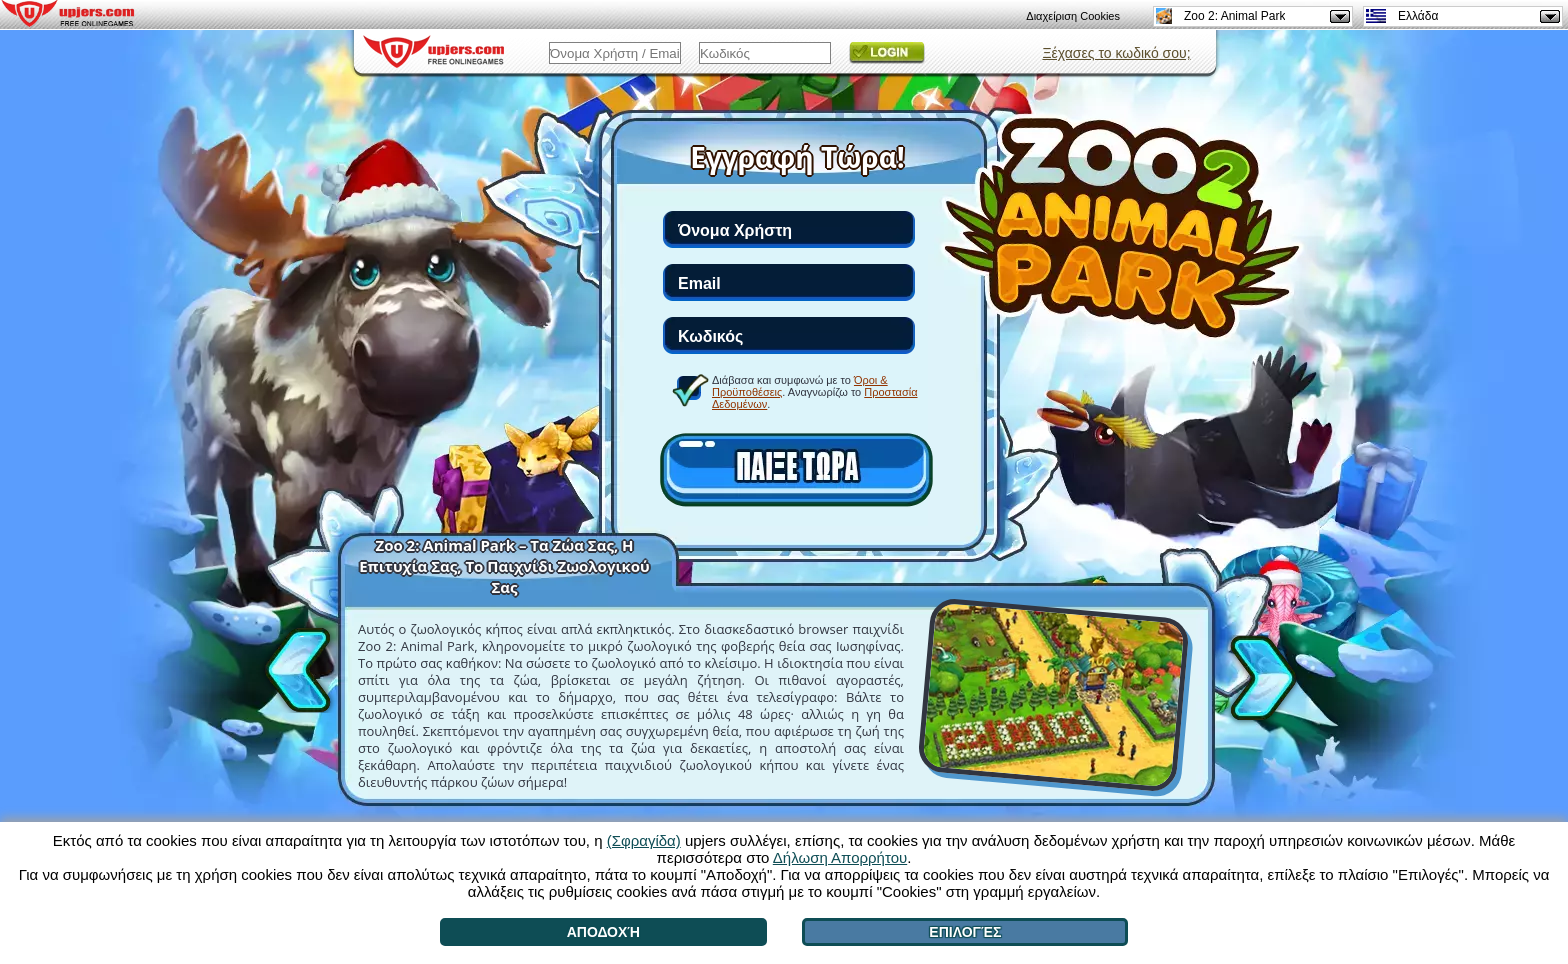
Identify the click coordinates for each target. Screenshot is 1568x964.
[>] (1259, 681)
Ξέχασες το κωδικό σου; (1116, 53)
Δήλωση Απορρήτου (840, 857)
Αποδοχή (603, 932)
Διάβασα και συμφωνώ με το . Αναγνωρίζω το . (815, 391)
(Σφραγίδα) (644, 840)
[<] (302, 667)
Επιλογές (965, 932)
